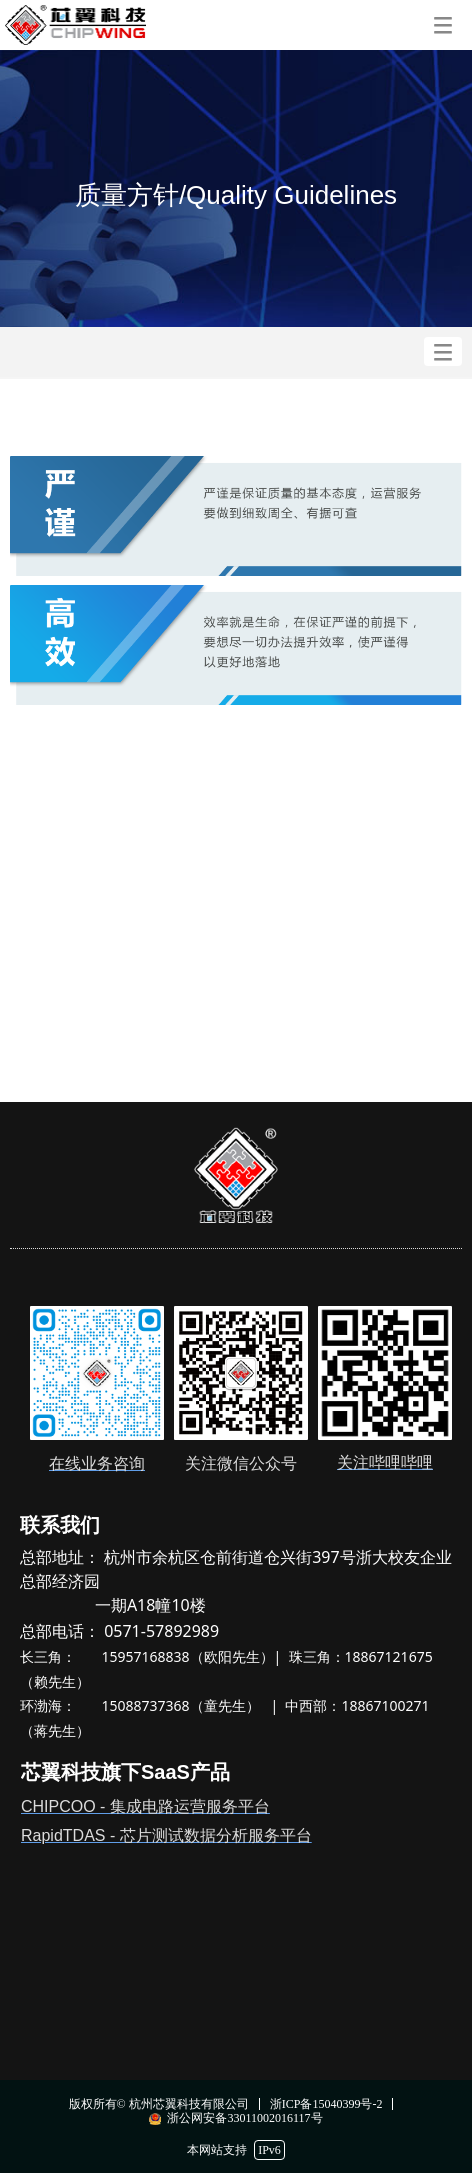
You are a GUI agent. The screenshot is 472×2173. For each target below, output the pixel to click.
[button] (443, 24)
